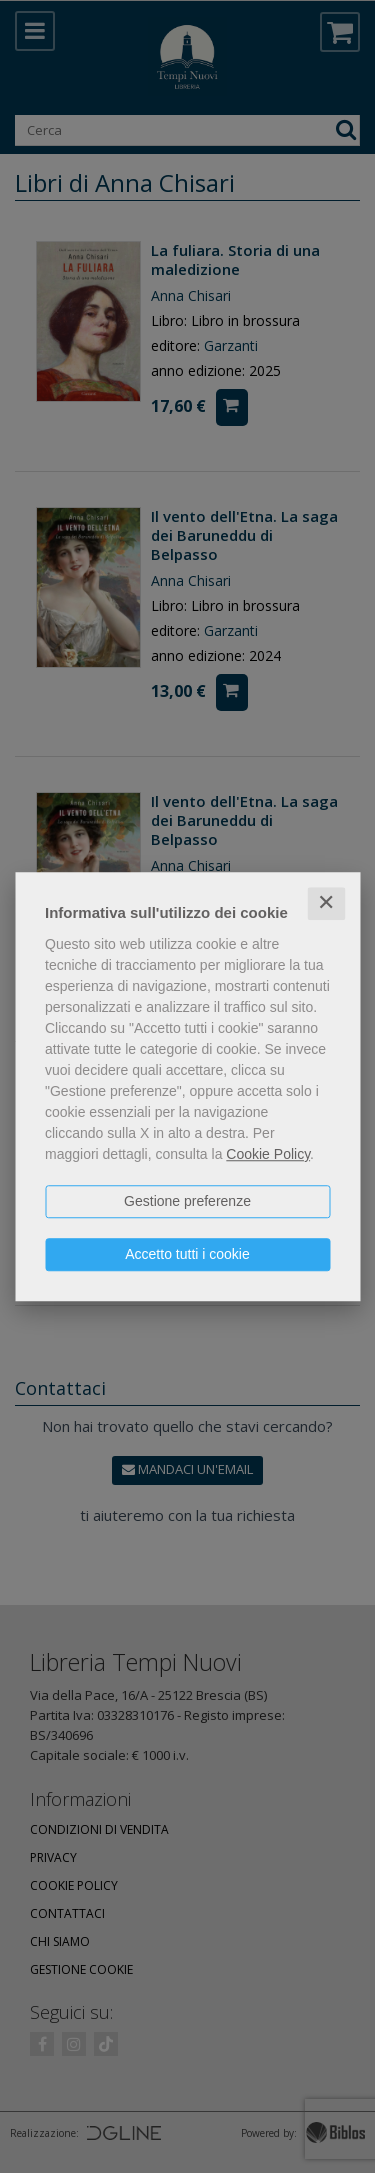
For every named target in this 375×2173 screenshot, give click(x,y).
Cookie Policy (268, 1154)
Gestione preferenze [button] (187, 1201)
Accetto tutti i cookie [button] (187, 1254)
